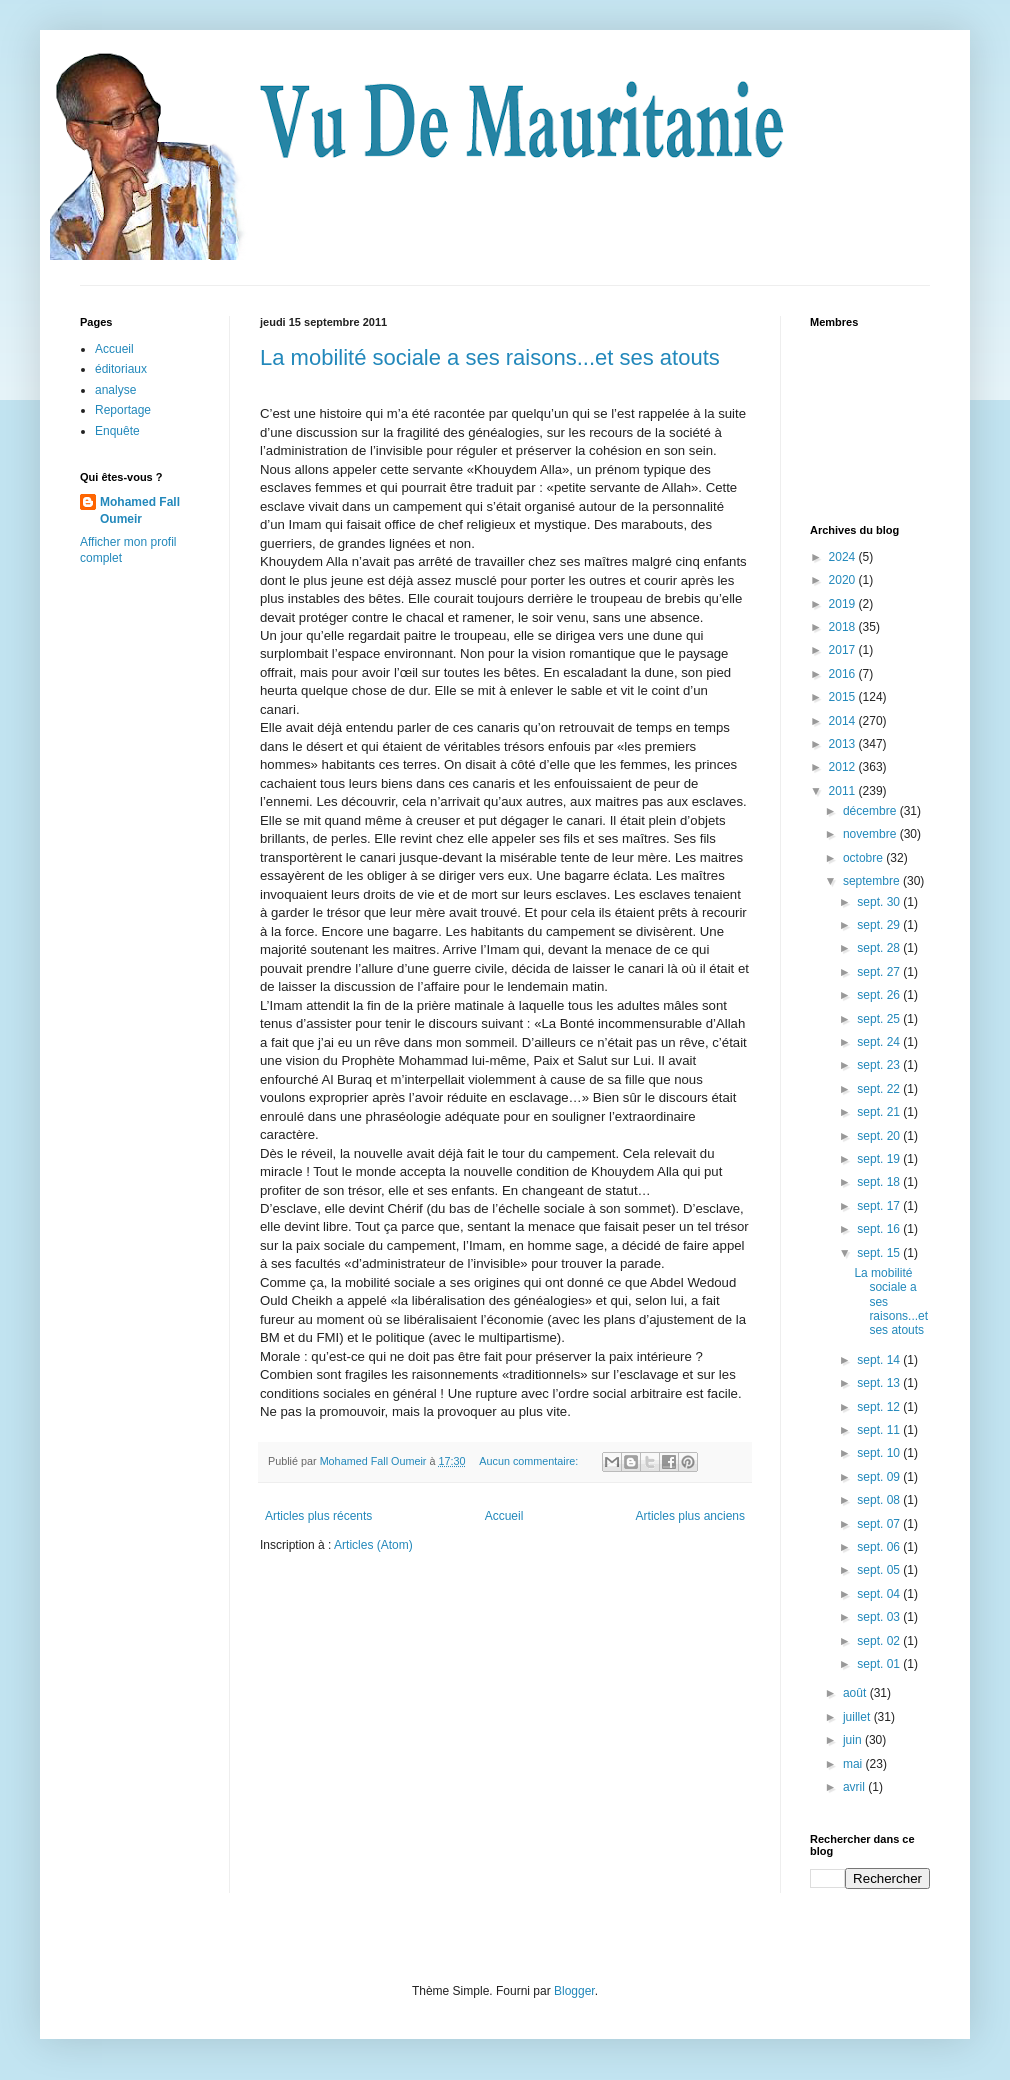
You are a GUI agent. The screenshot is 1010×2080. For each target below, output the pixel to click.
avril (855, 1787)
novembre (871, 834)
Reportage (123, 410)
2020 (844, 580)
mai (854, 1764)
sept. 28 (880, 948)
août (856, 1693)
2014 (844, 721)
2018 (844, 627)
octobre (864, 858)
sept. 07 (880, 1524)
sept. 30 (880, 902)
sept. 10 (880, 1453)
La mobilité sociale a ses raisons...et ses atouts (490, 357)
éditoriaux (121, 369)
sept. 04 (880, 1594)
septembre (873, 881)
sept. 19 (880, 1159)
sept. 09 (880, 1477)
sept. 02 (880, 1641)
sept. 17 (880, 1206)
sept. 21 (880, 1112)
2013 (844, 744)
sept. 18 (880, 1182)
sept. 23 (880, 1065)
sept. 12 (880, 1407)
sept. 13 (880, 1383)
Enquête (117, 431)
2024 (844, 557)
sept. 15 (880, 1253)
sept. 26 (880, 995)
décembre (871, 811)
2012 (844, 767)
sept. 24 (880, 1042)
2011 (844, 791)
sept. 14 (880, 1360)
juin (854, 1740)
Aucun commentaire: (530, 1461)
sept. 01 (880, 1664)
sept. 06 (880, 1547)
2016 (844, 674)
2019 (844, 604)
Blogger (574, 1991)
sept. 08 (880, 1500)
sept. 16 (880, 1229)
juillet (858, 1717)
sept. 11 (880, 1430)
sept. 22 (880, 1089)
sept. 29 (880, 925)
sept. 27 (880, 972)
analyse (115, 390)
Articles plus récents (318, 1516)
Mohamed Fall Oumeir (140, 510)
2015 (844, 697)
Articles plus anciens (690, 1516)
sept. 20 (880, 1136)
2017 (844, 650)
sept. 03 (880, 1617)
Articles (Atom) (373, 1545)
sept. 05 (880, 1570)
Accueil (504, 1516)
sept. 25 (880, 1019)
